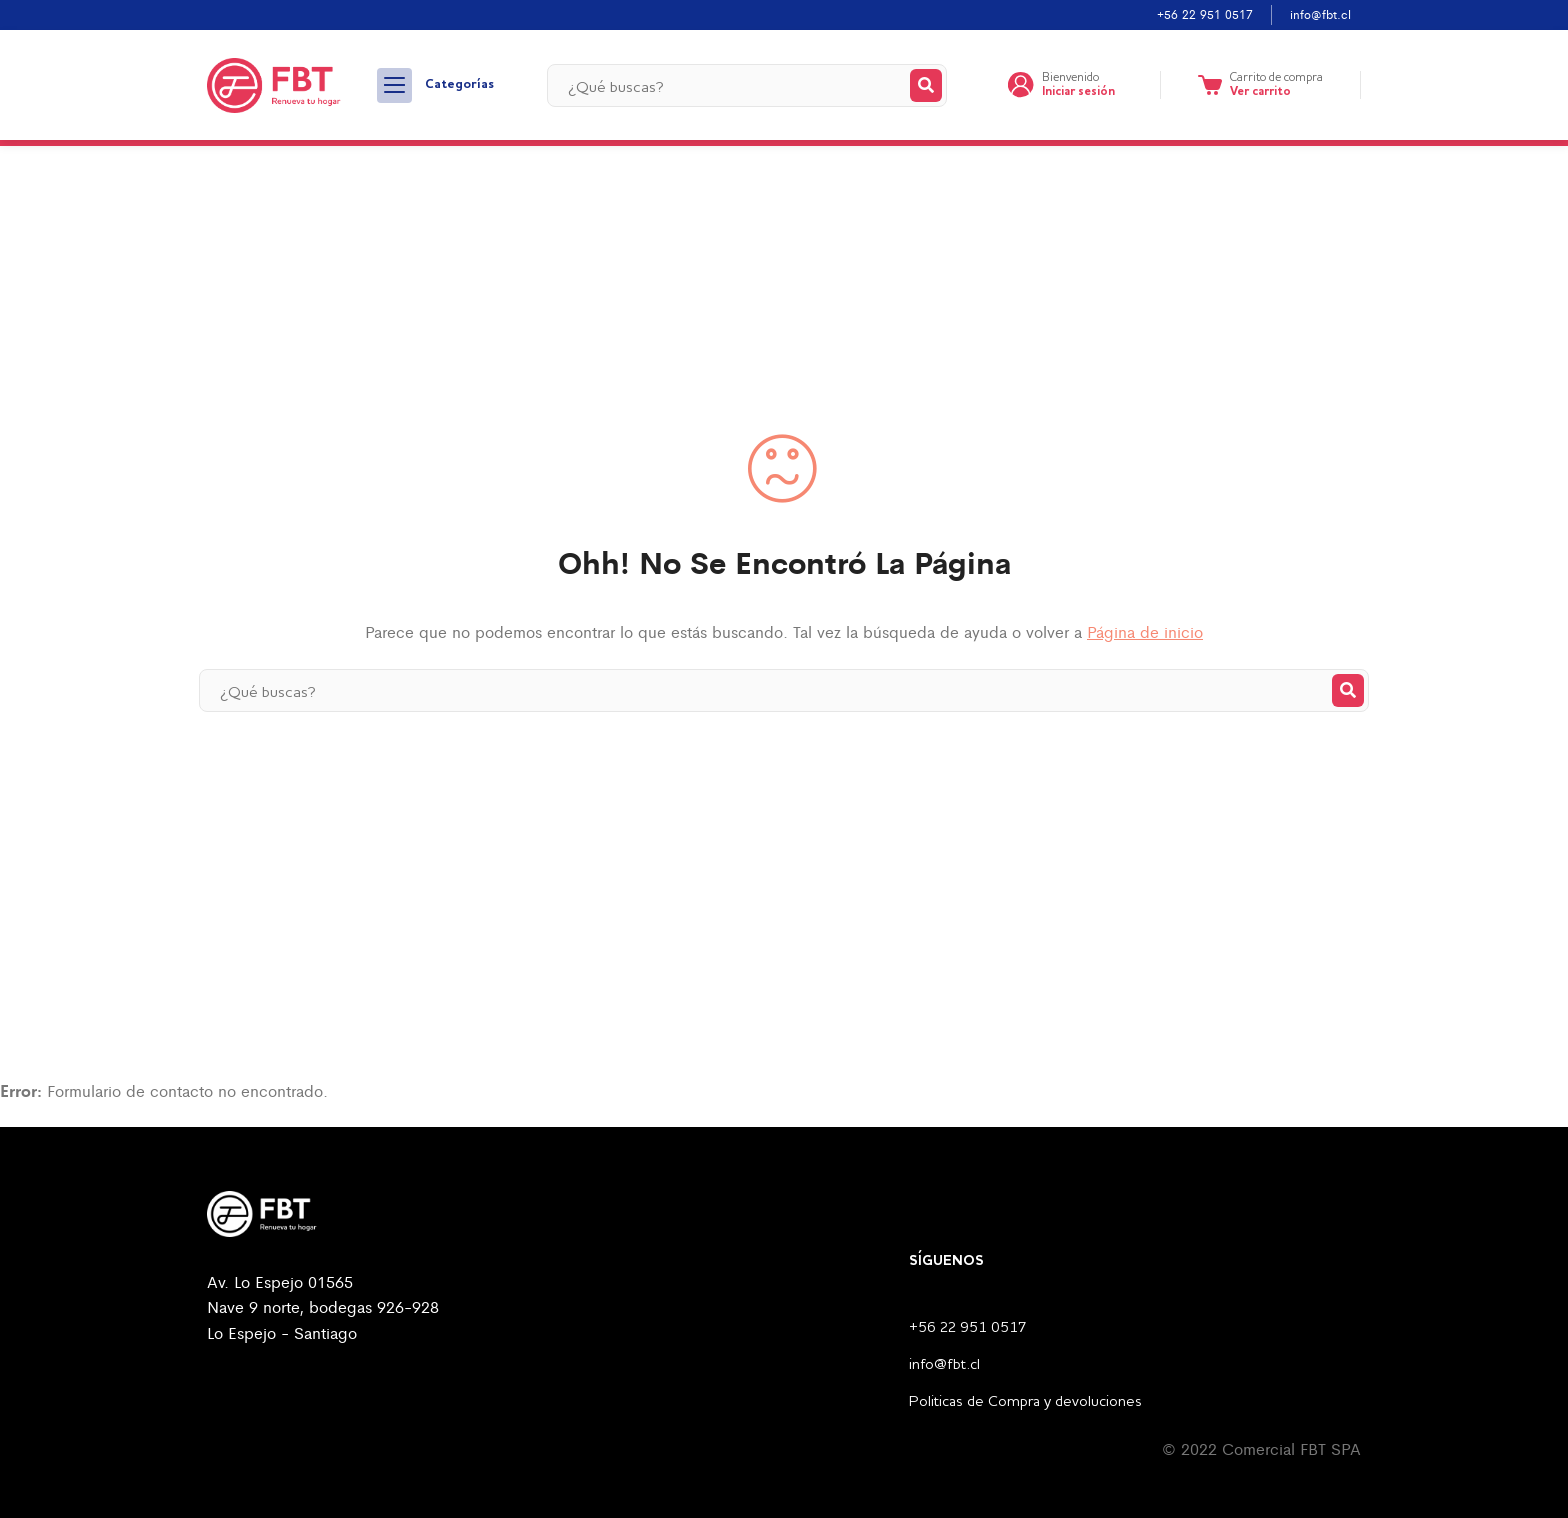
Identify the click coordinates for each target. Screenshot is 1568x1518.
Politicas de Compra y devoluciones (1025, 1402)
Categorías (435, 85)
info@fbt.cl (1320, 14)
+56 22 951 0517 (1205, 14)
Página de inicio (1145, 631)
